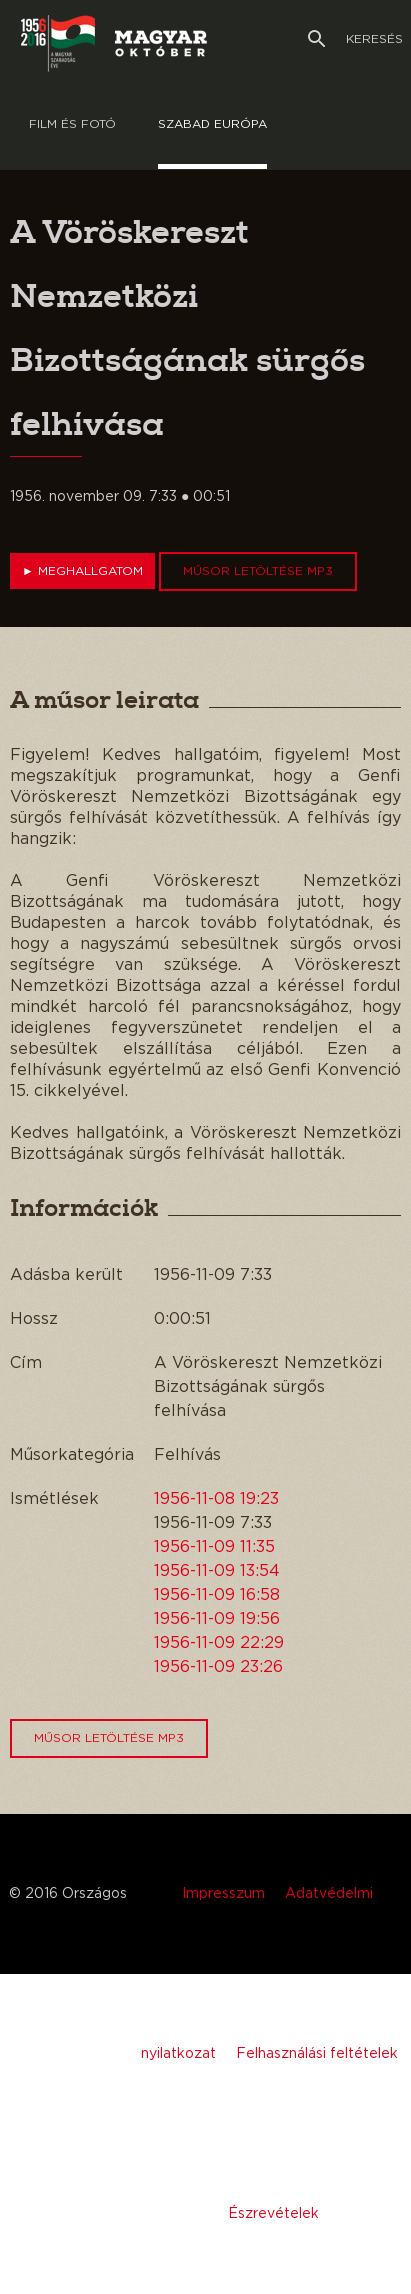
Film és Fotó (72, 124)
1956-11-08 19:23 (216, 1499)
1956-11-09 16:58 (217, 1595)
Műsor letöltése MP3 (258, 571)
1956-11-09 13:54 (217, 1571)
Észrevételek (273, 2214)
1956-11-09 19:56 (217, 1619)
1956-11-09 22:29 (219, 1643)
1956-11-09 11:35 (214, 1547)
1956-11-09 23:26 (218, 1667)
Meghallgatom (82, 571)
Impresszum (223, 1894)
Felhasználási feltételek (317, 2054)
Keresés (355, 39)
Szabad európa (212, 124)
